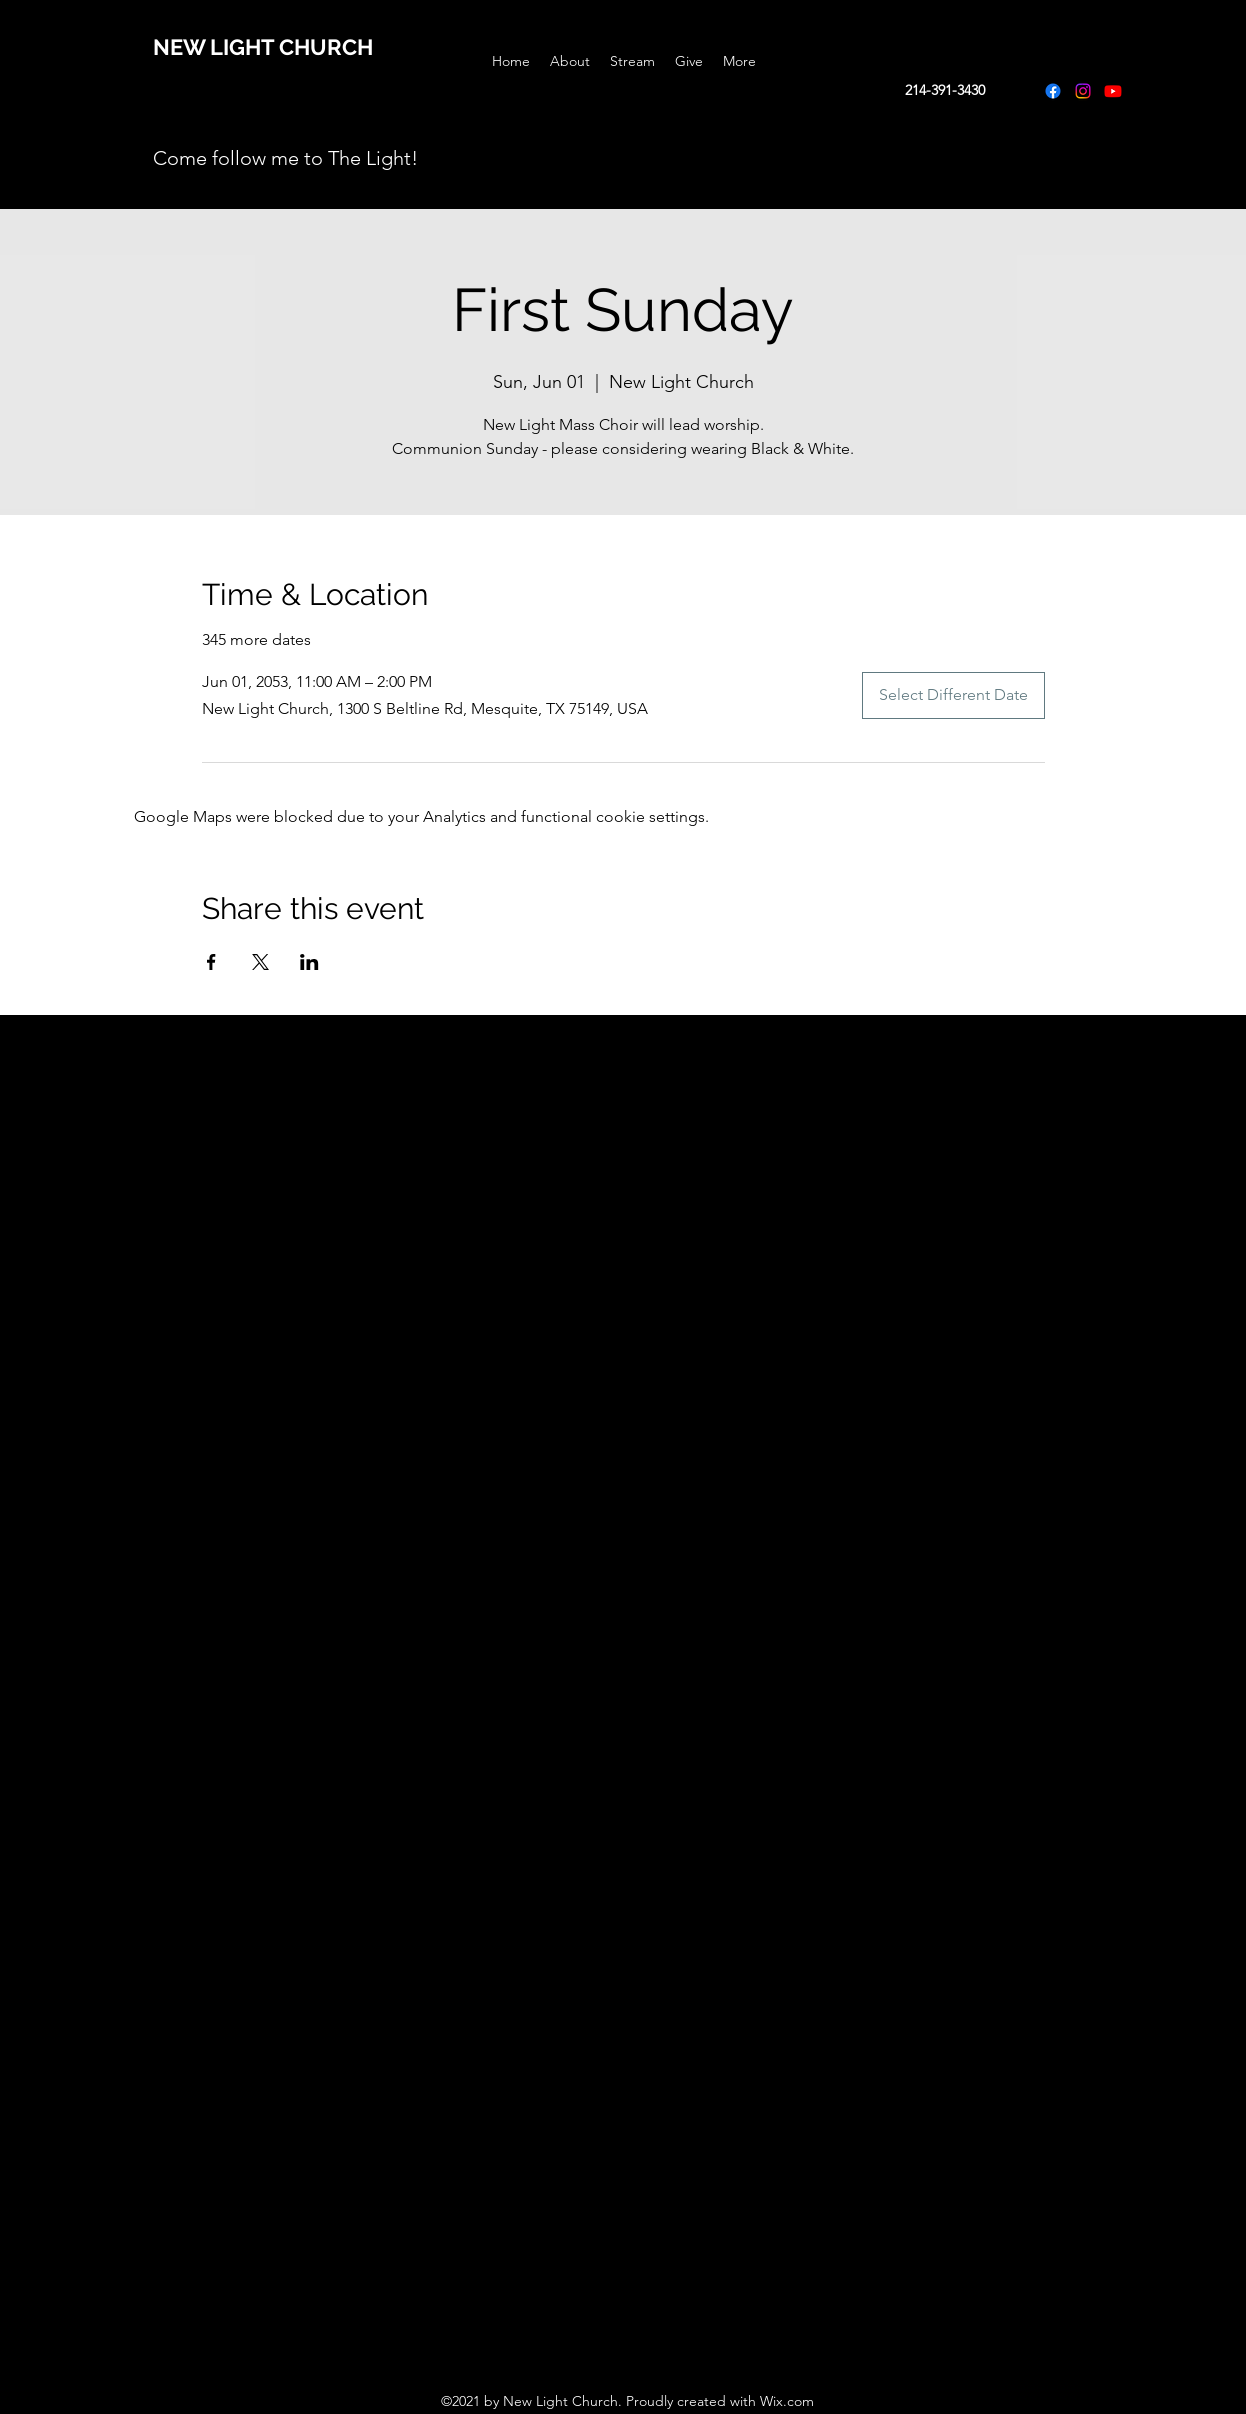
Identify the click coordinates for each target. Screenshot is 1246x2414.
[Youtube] (1113, 91)
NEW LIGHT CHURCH (263, 47)
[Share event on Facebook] (211, 962)
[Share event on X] (260, 962)
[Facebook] (1053, 91)
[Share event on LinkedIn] (309, 962)
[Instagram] (1083, 91)
